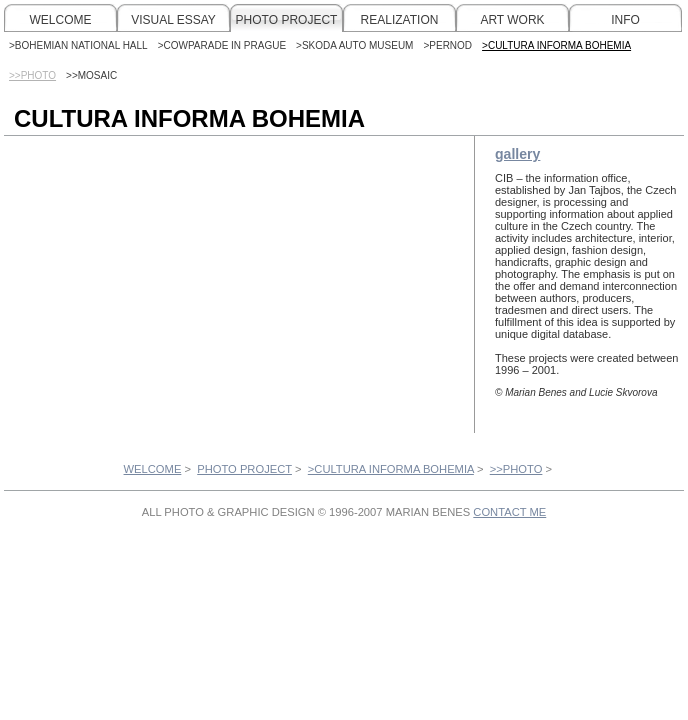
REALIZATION (400, 20)
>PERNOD (447, 45)
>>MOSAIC (91, 75)
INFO (625, 20)
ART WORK (512, 20)
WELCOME (60, 20)
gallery (517, 154)
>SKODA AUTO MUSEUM (354, 45)
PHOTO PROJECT (287, 20)
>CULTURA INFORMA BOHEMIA (556, 45)
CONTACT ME (509, 512)
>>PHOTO (516, 469)
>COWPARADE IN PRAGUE (222, 45)
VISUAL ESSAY (173, 20)
